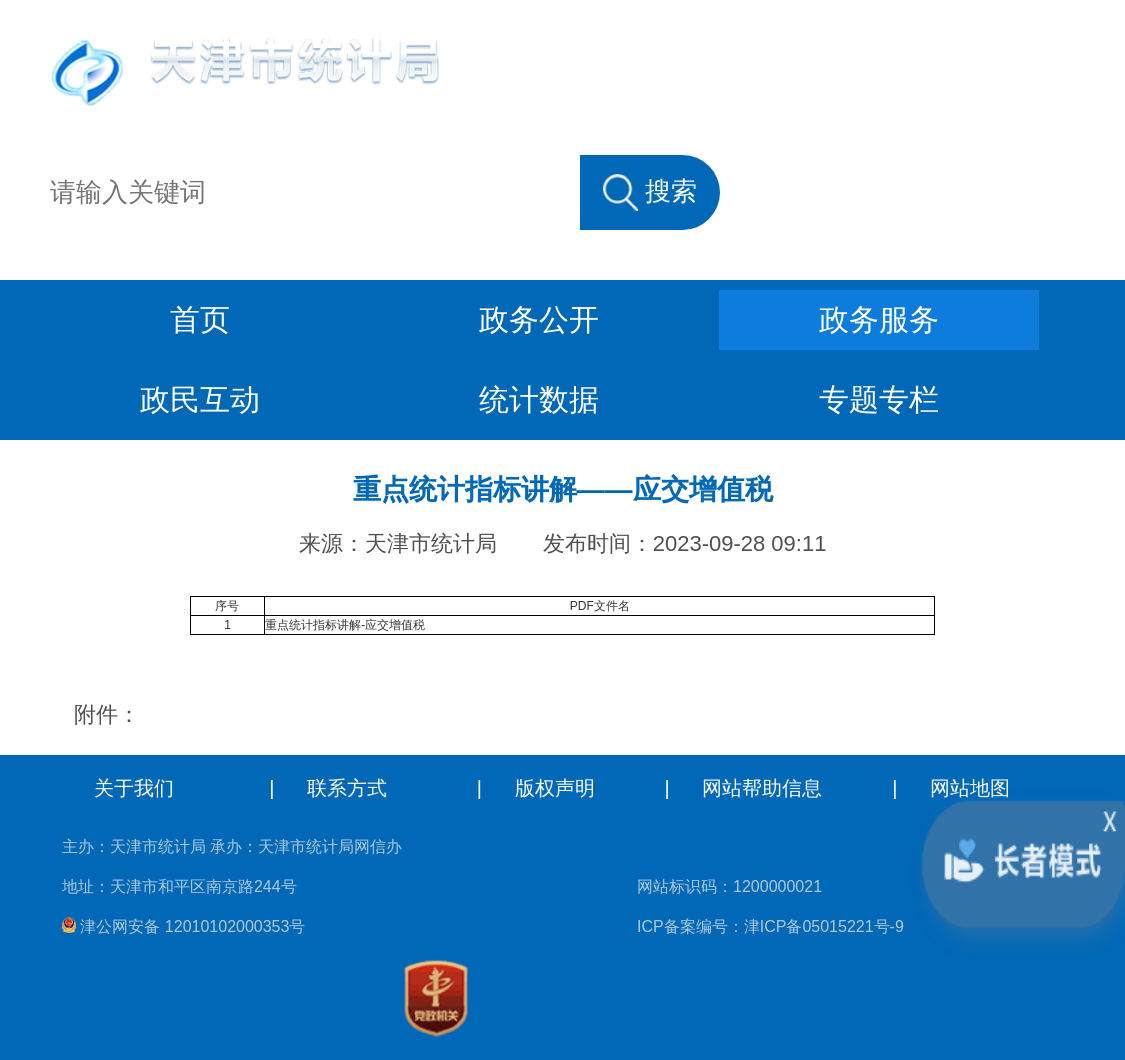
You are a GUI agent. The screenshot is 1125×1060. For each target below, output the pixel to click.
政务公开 (539, 319)
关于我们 (134, 788)
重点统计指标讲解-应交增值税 (345, 625)
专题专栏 (879, 399)
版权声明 (555, 788)
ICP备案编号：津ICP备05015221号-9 (770, 926)
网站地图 (970, 788)
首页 (200, 319)
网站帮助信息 (762, 788)
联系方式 (347, 788)
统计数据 (539, 399)
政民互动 (200, 399)
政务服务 (879, 319)
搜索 (650, 192)
